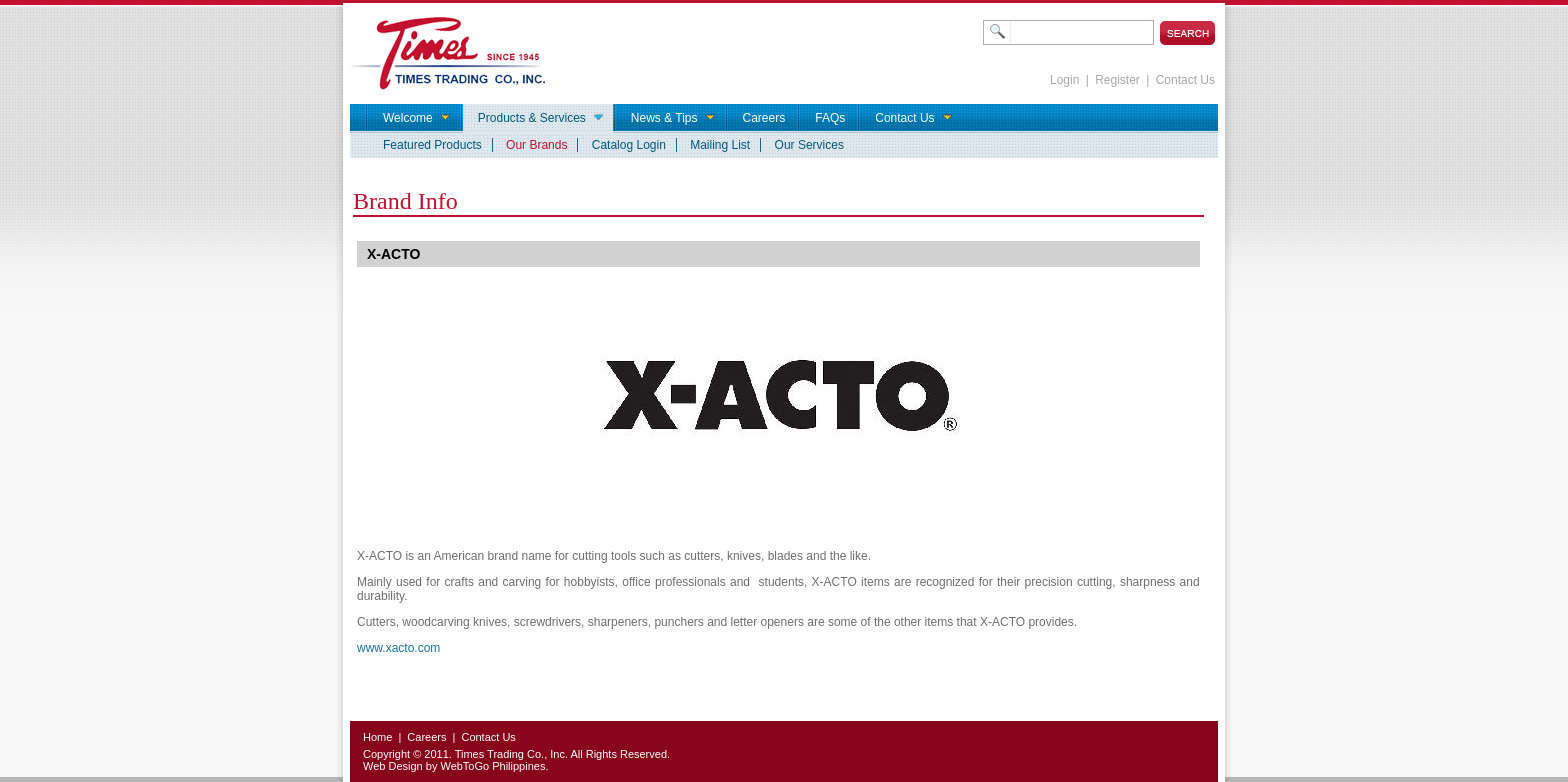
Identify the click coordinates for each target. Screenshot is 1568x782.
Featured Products (432, 145)
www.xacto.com (398, 648)
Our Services (809, 145)
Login (1064, 80)
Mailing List (720, 145)
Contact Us (1185, 80)
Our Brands (536, 145)
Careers (426, 737)
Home (377, 737)
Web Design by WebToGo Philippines (454, 766)
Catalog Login (629, 145)
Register (1117, 80)
